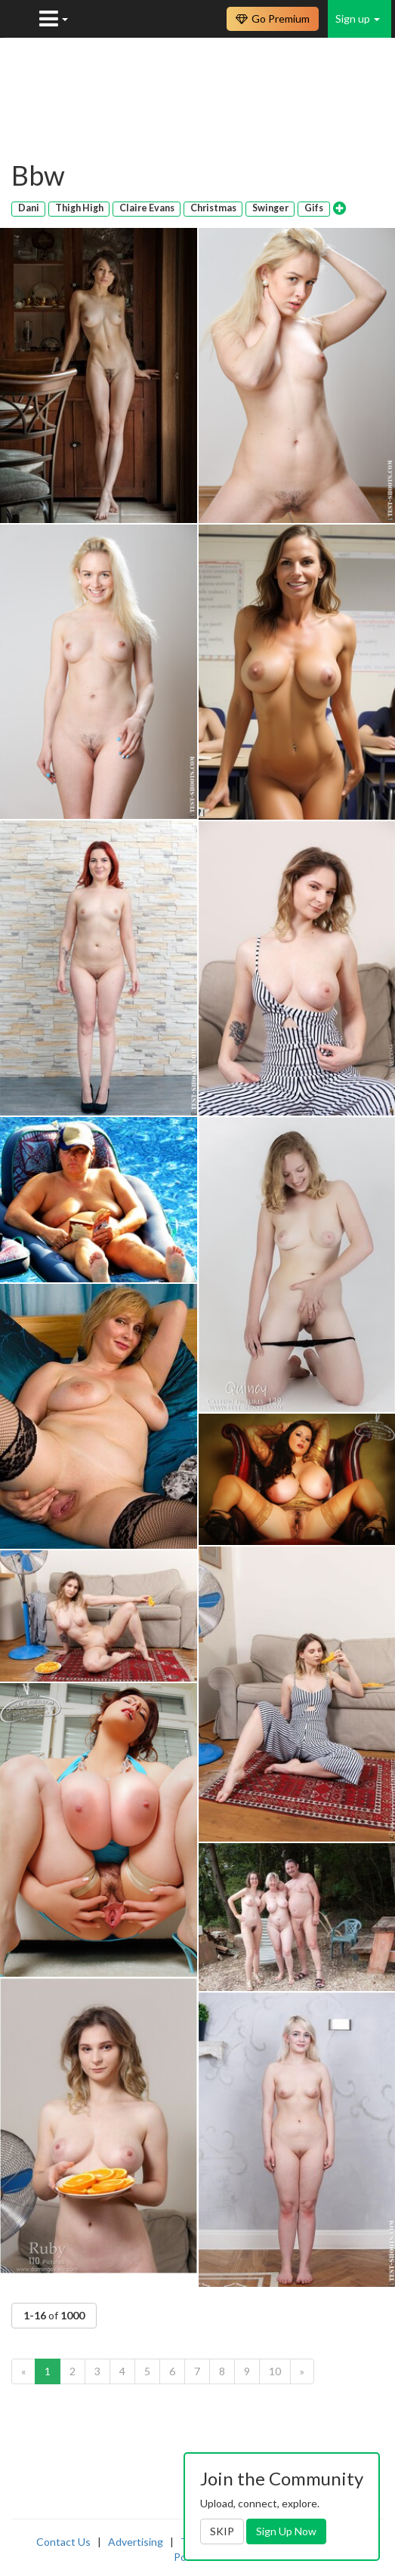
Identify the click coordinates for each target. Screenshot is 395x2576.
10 (275, 2371)
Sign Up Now (286, 2531)
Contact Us (63, 2541)
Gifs (313, 208)
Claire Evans (146, 208)
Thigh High (79, 208)
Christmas (213, 208)
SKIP (222, 2531)
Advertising (135, 2541)
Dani (28, 208)
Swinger (270, 208)
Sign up (357, 18)
